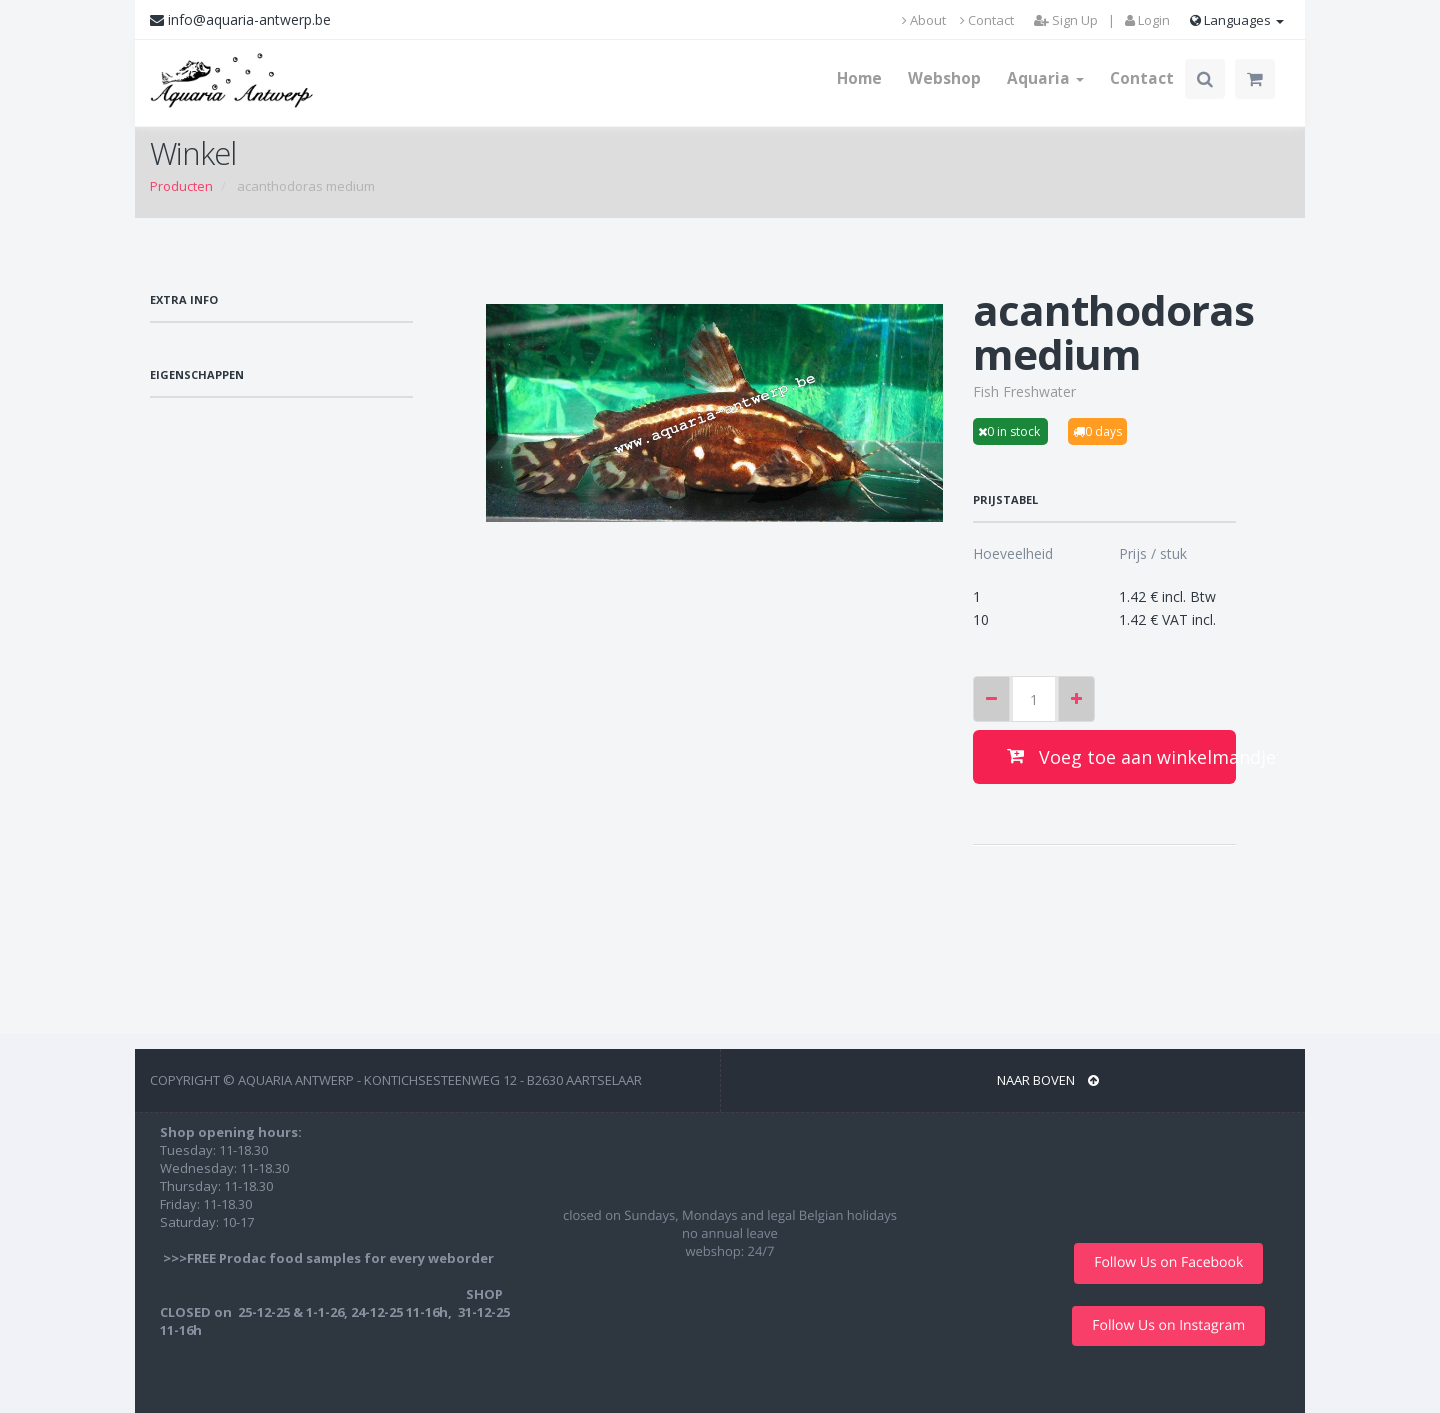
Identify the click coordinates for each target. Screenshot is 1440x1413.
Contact (987, 20)
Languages (1237, 20)
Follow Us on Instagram (1168, 1325)
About (924, 20)
